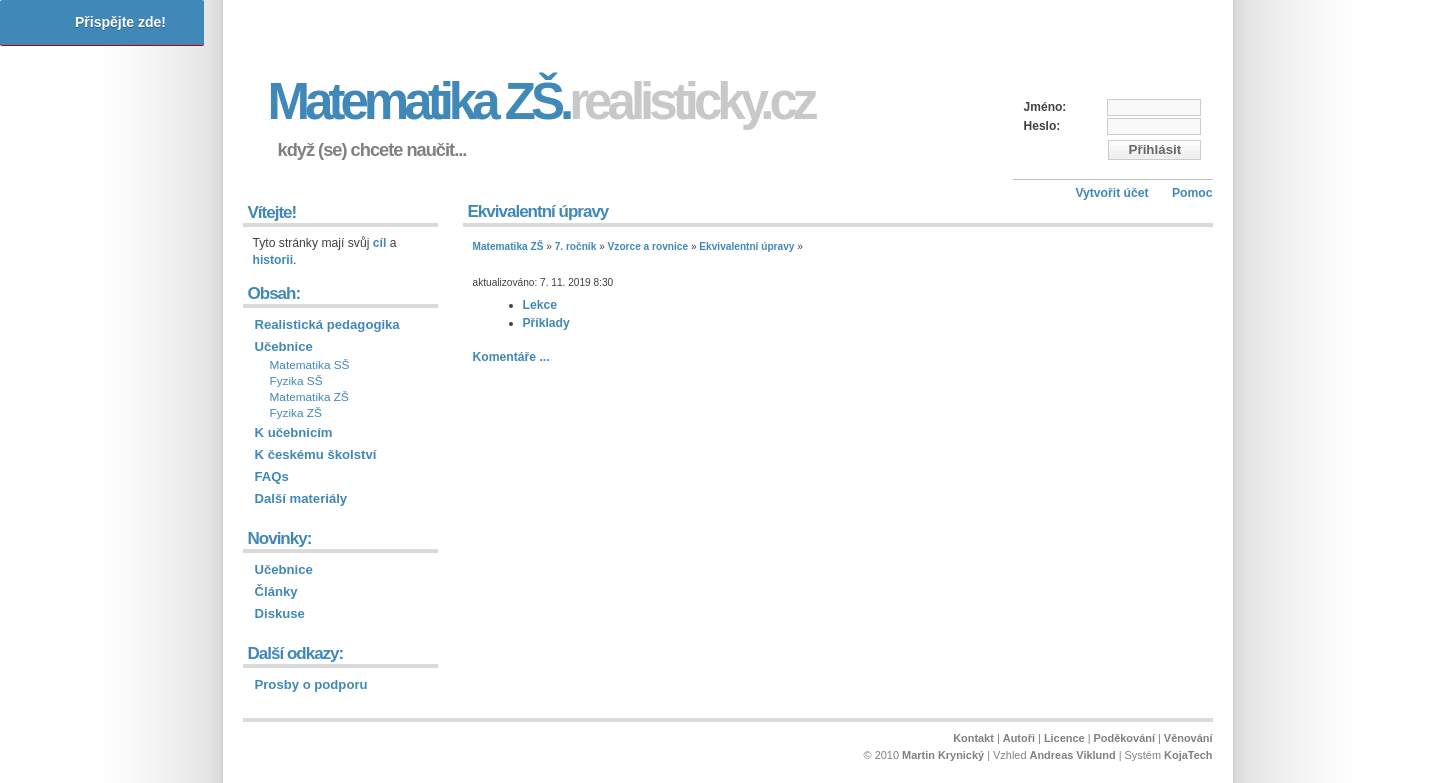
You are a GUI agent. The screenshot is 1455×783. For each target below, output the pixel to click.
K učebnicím (294, 432)
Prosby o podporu (311, 684)
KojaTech (1188, 755)
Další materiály (301, 498)
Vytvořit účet (1111, 193)
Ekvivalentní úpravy (746, 246)
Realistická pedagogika (327, 324)
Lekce (540, 305)
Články (276, 591)
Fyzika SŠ (296, 381)
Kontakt (973, 738)
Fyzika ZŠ (296, 413)
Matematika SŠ (310, 365)
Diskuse (280, 613)
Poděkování (1124, 738)
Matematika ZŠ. (541, 101)
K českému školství (316, 454)
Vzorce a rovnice (648, 246)
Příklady (546, 323)
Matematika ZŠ (508, 246)
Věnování (1188, 738)
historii (273, 260)
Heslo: (1042, 126)
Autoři (1019, 738)
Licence (1064, 738)
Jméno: (1045, 107)
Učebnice (284, 346)
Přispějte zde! (120, 22)
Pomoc (1192, 193)
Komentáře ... (511, 357)
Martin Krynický (943, 755)
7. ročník (576, 246)
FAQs (272, 476)
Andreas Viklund (1073, 755)
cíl (380, 243)
